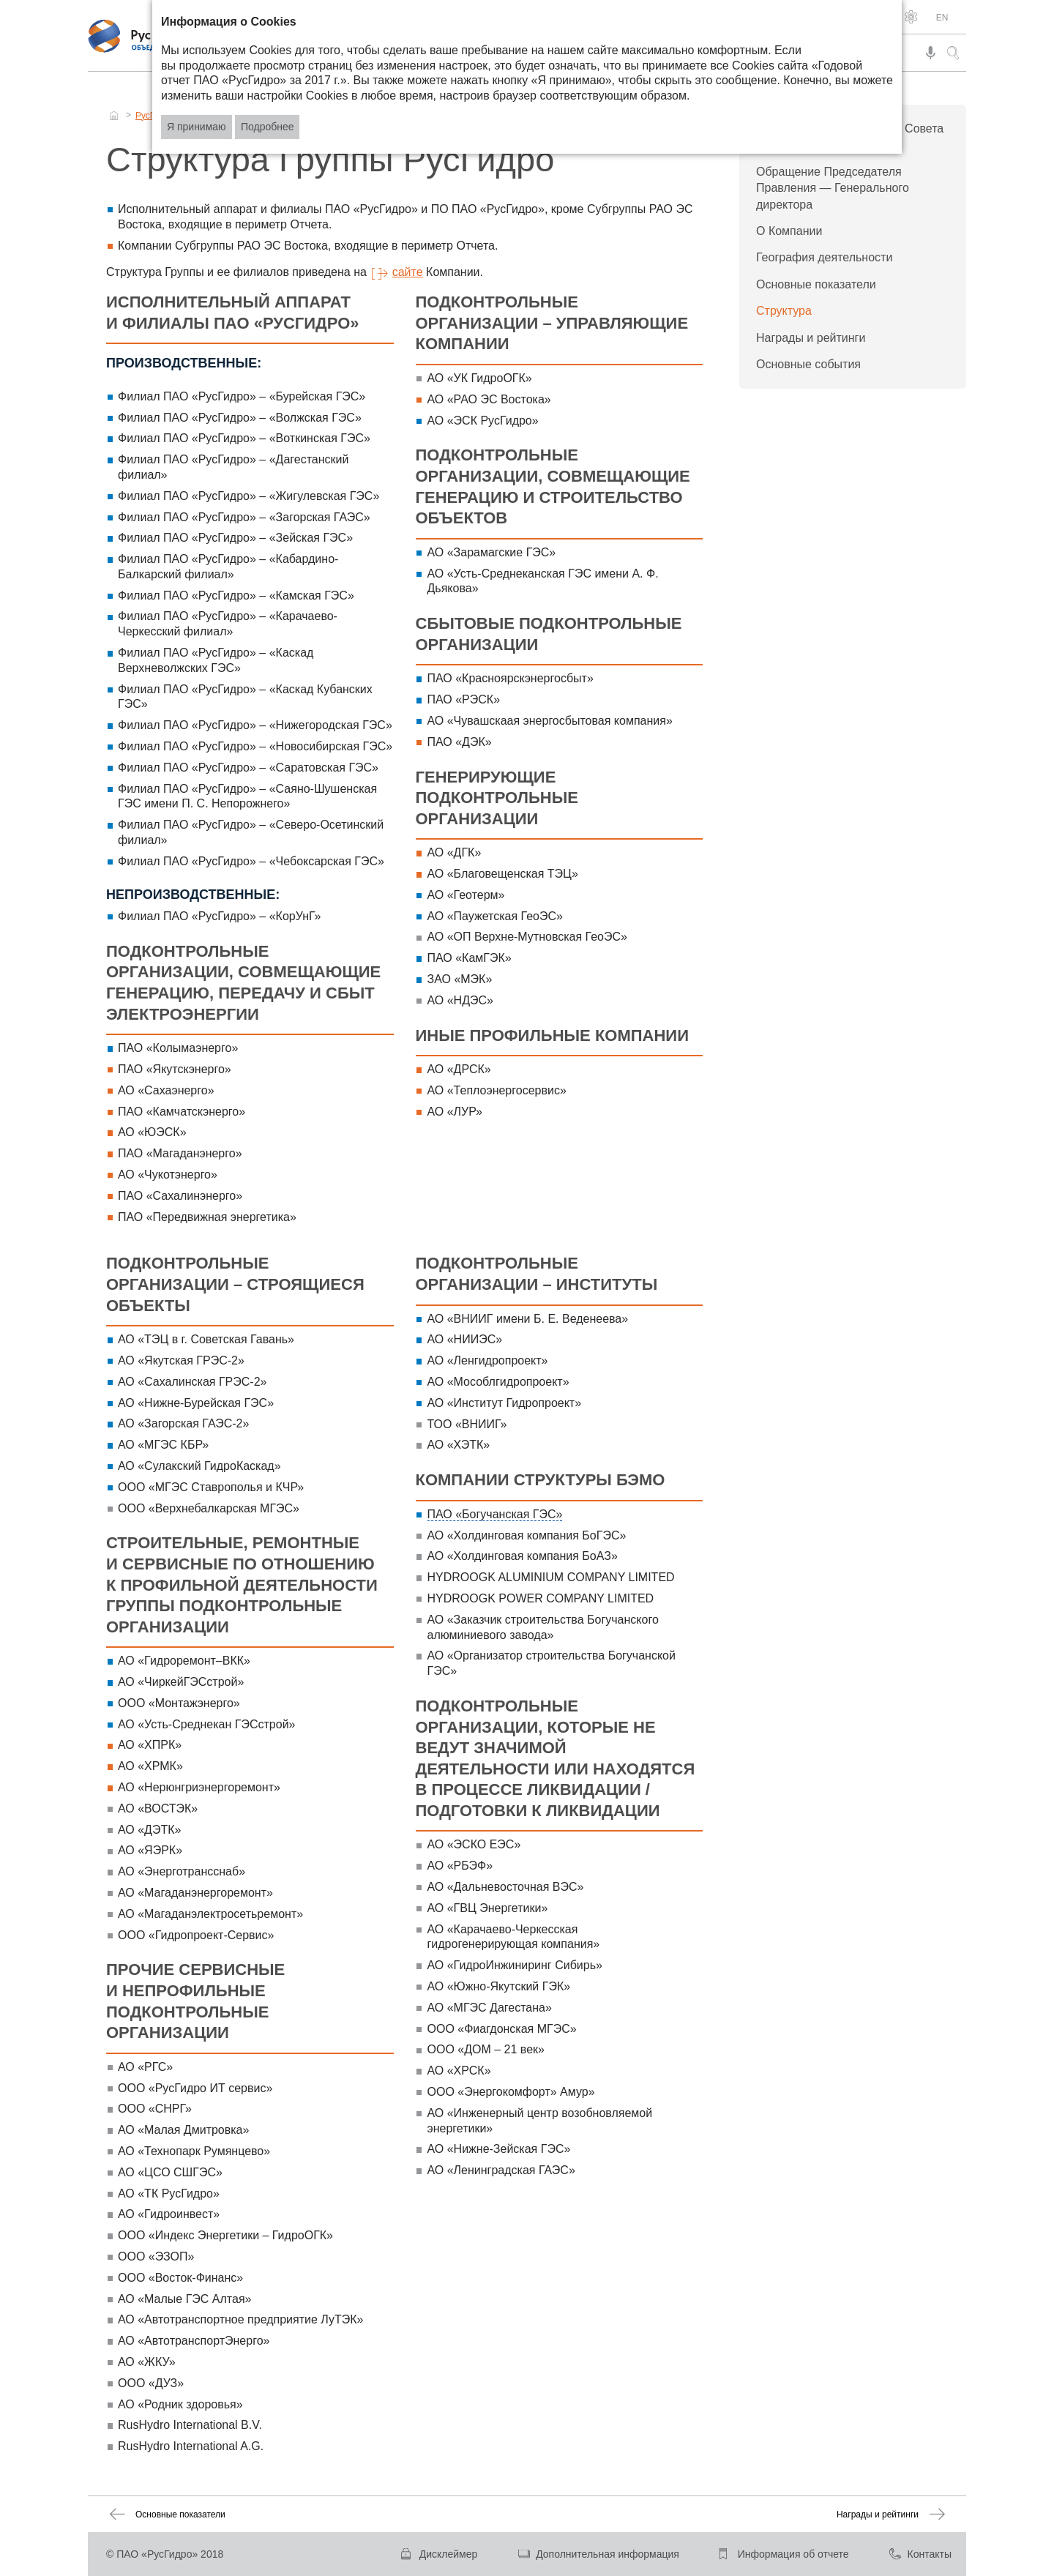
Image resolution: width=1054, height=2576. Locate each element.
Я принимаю (196, 126)
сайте (407, 272)
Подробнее (267, 126)
